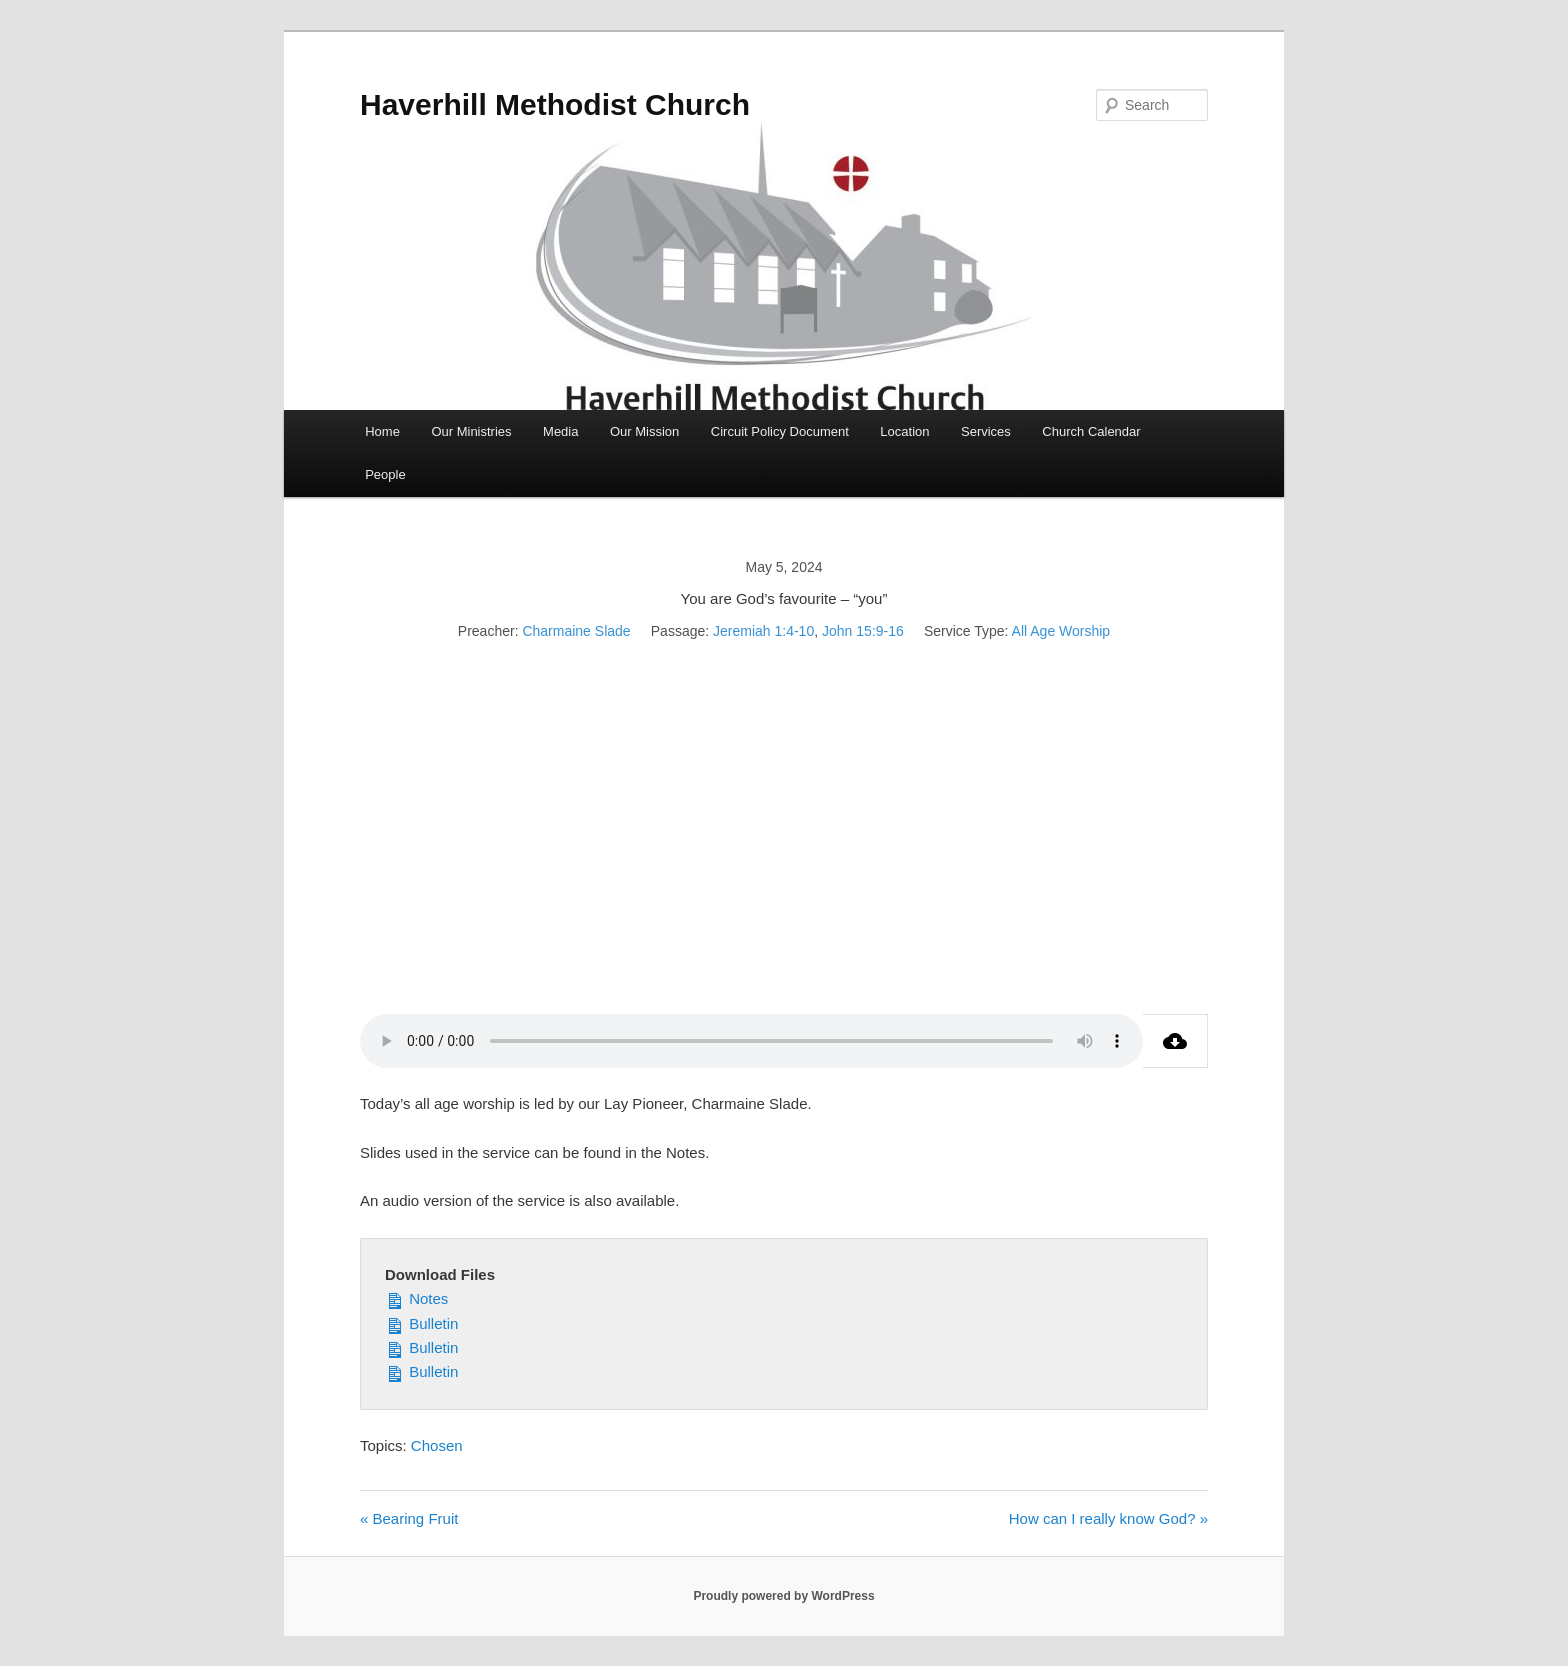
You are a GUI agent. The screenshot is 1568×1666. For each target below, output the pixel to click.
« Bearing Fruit (409, 1518)
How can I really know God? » (1108, 1518)
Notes (416, 1297)
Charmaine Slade (576, 631)
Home (382, 431)
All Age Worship (1061, 631)
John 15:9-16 (863, 631)
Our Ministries (471, 431)
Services (986, 431)
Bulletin (421, 1322)
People (385, 474)
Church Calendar (1091, 431)
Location (904, 431)
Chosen (437, 1445)
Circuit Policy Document (780, 431)
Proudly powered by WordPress (783, 1596)
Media (560, 431)
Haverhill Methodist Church (555, 104)
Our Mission (644, 431)
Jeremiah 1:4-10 (763, 631)
